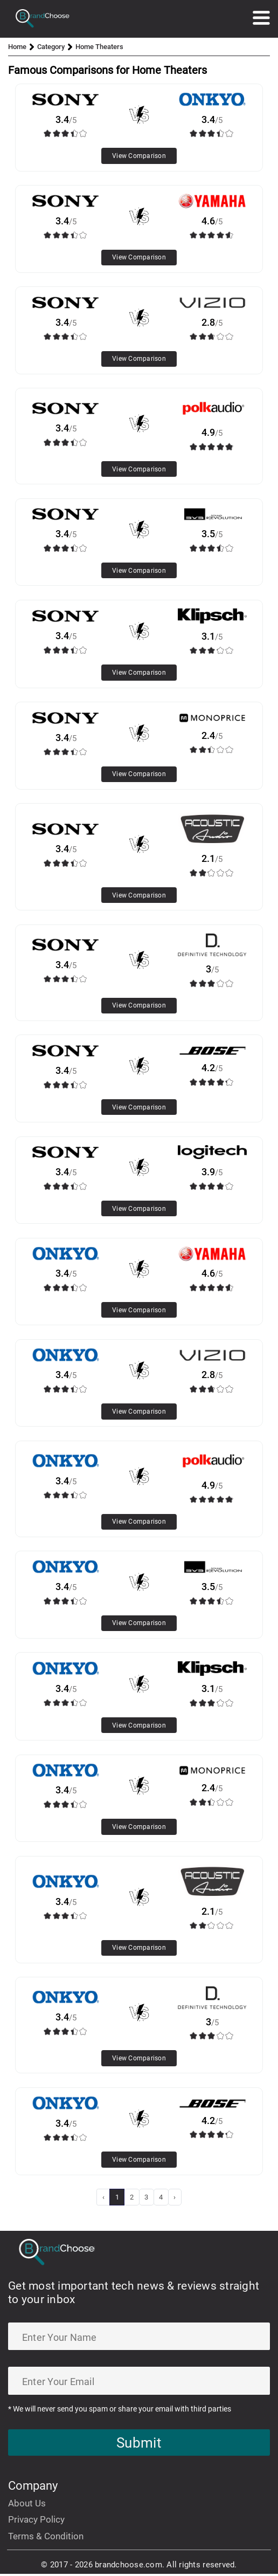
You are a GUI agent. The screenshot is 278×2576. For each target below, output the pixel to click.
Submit (139, 2444)
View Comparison (139, 156)
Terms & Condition (46, 2538)
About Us (27, 2505)
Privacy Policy (36, 2521)
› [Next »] (174, 2197)
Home (17, 47)
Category (51, 47)
